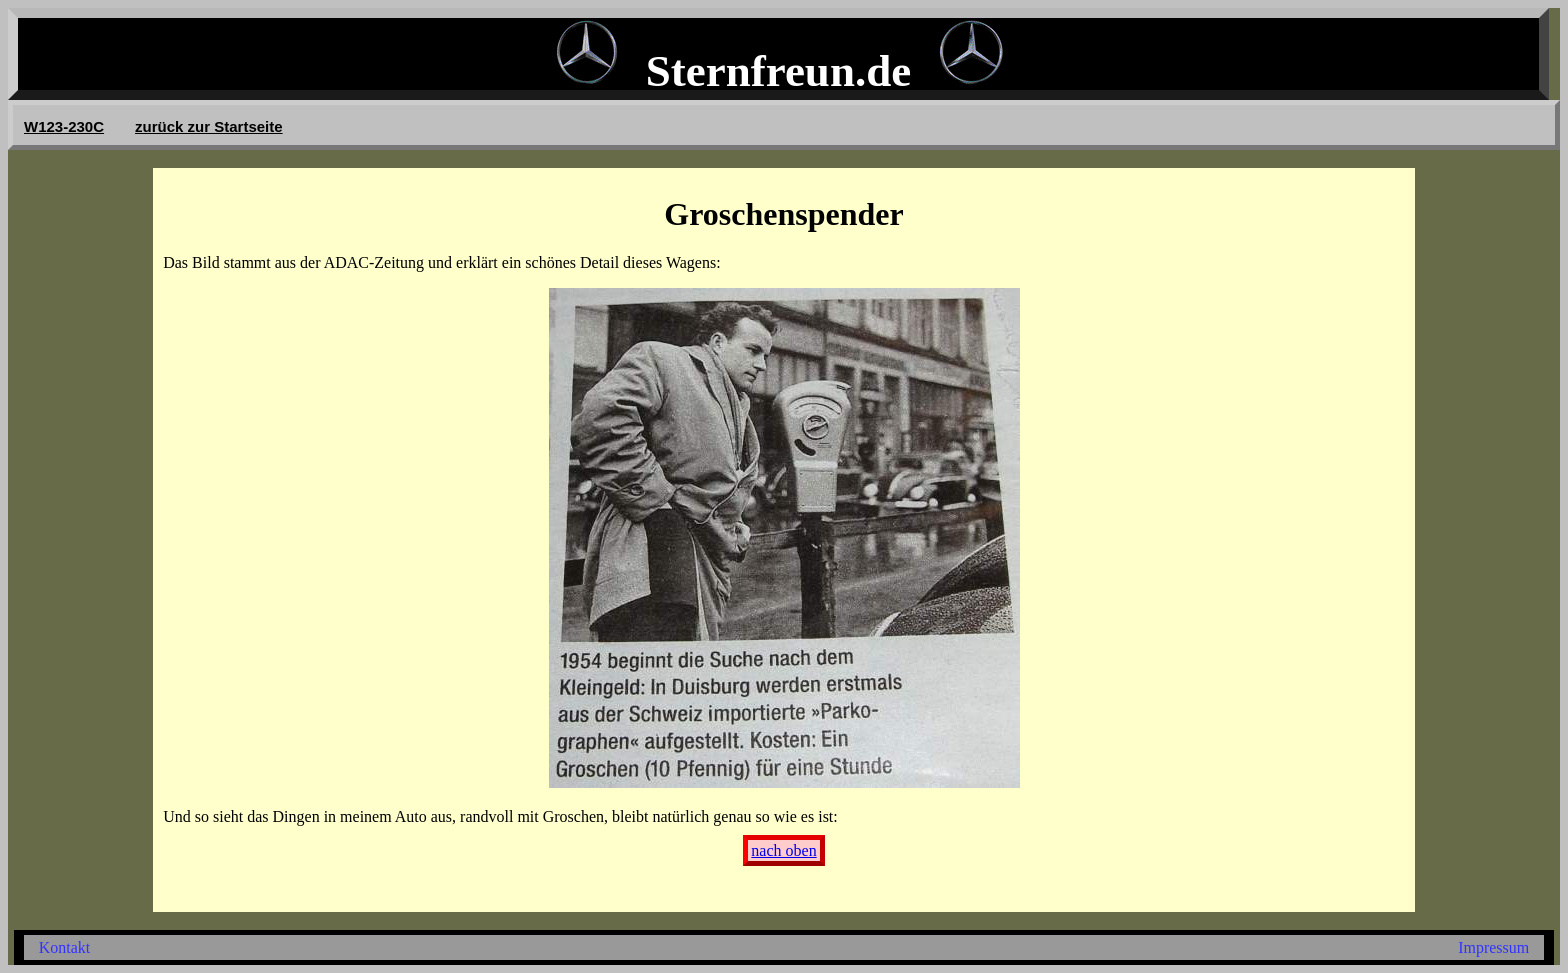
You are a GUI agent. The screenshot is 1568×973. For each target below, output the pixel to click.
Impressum (1493, 947)
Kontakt (65, 947)
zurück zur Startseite (209, 126)
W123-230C (64, 126)
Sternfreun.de (779, 71)
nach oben (783, 850)
